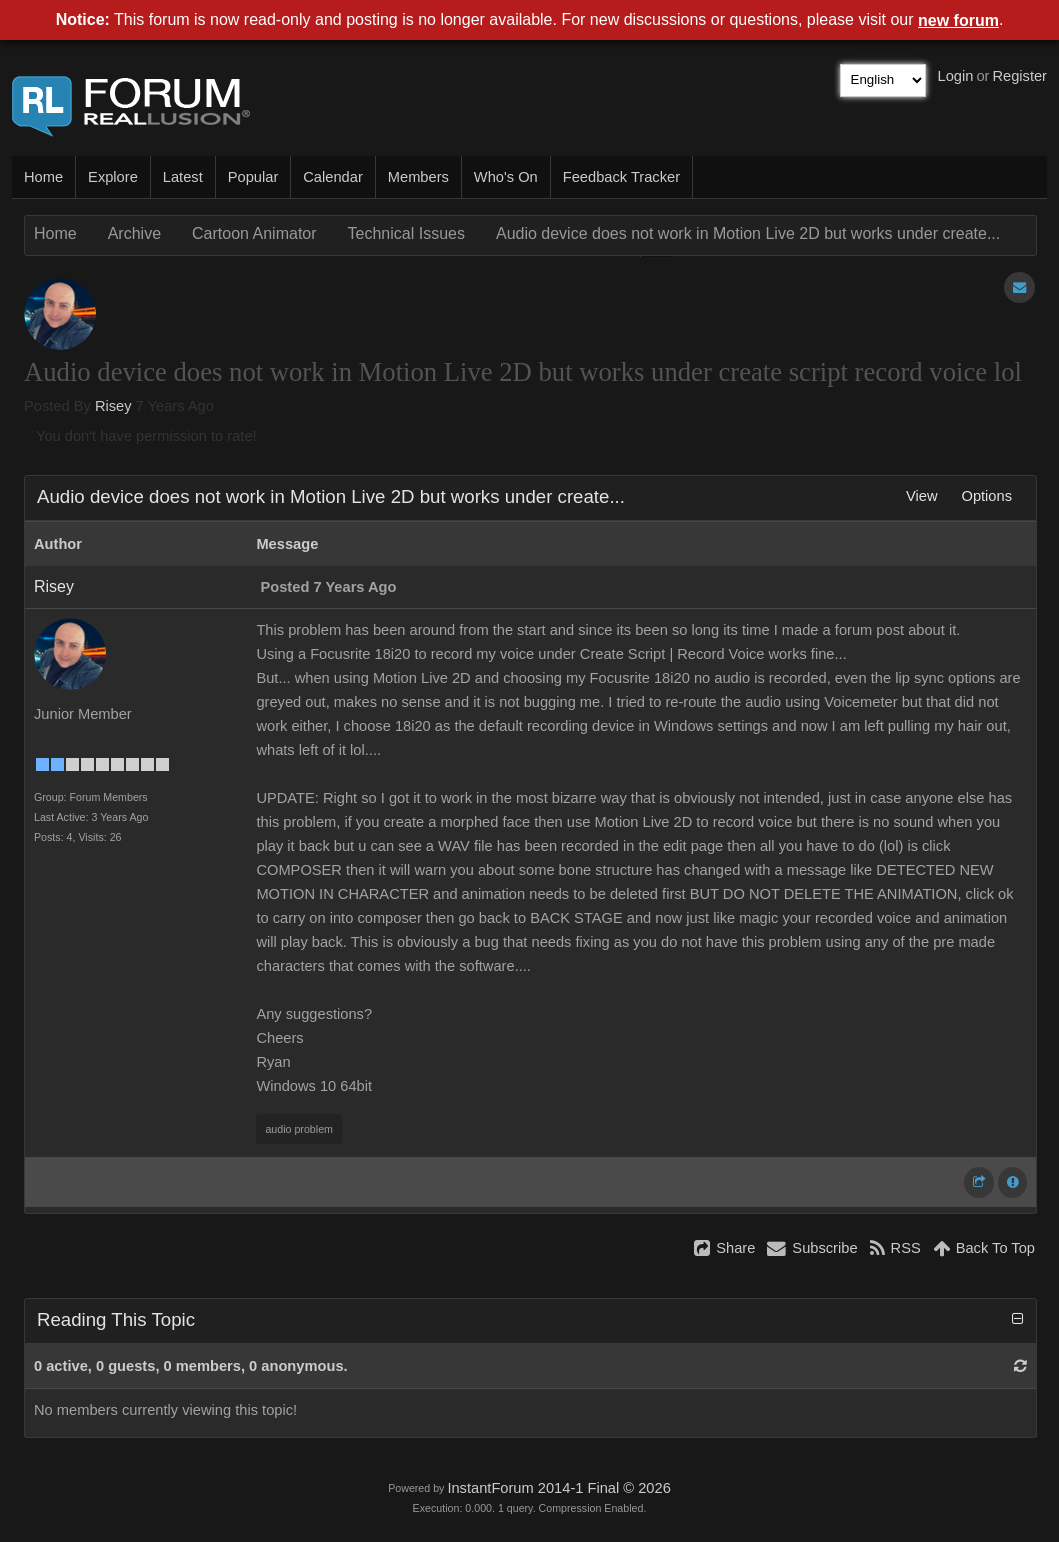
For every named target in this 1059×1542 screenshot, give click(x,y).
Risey (113, 406)
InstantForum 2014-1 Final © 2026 (558, 1488)
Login (956, 76)
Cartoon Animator (254, 233)
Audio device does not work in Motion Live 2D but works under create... (748, 233)
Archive (134, 233)
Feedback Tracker (621, 177)
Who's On (506, 177)
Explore (113, 177)
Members (418, 177)
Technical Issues (406, 233)
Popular (253, 177)
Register (1019, 76)
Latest (183, 177)
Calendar (332, 177)
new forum (958, 20)
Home (43, 177)
